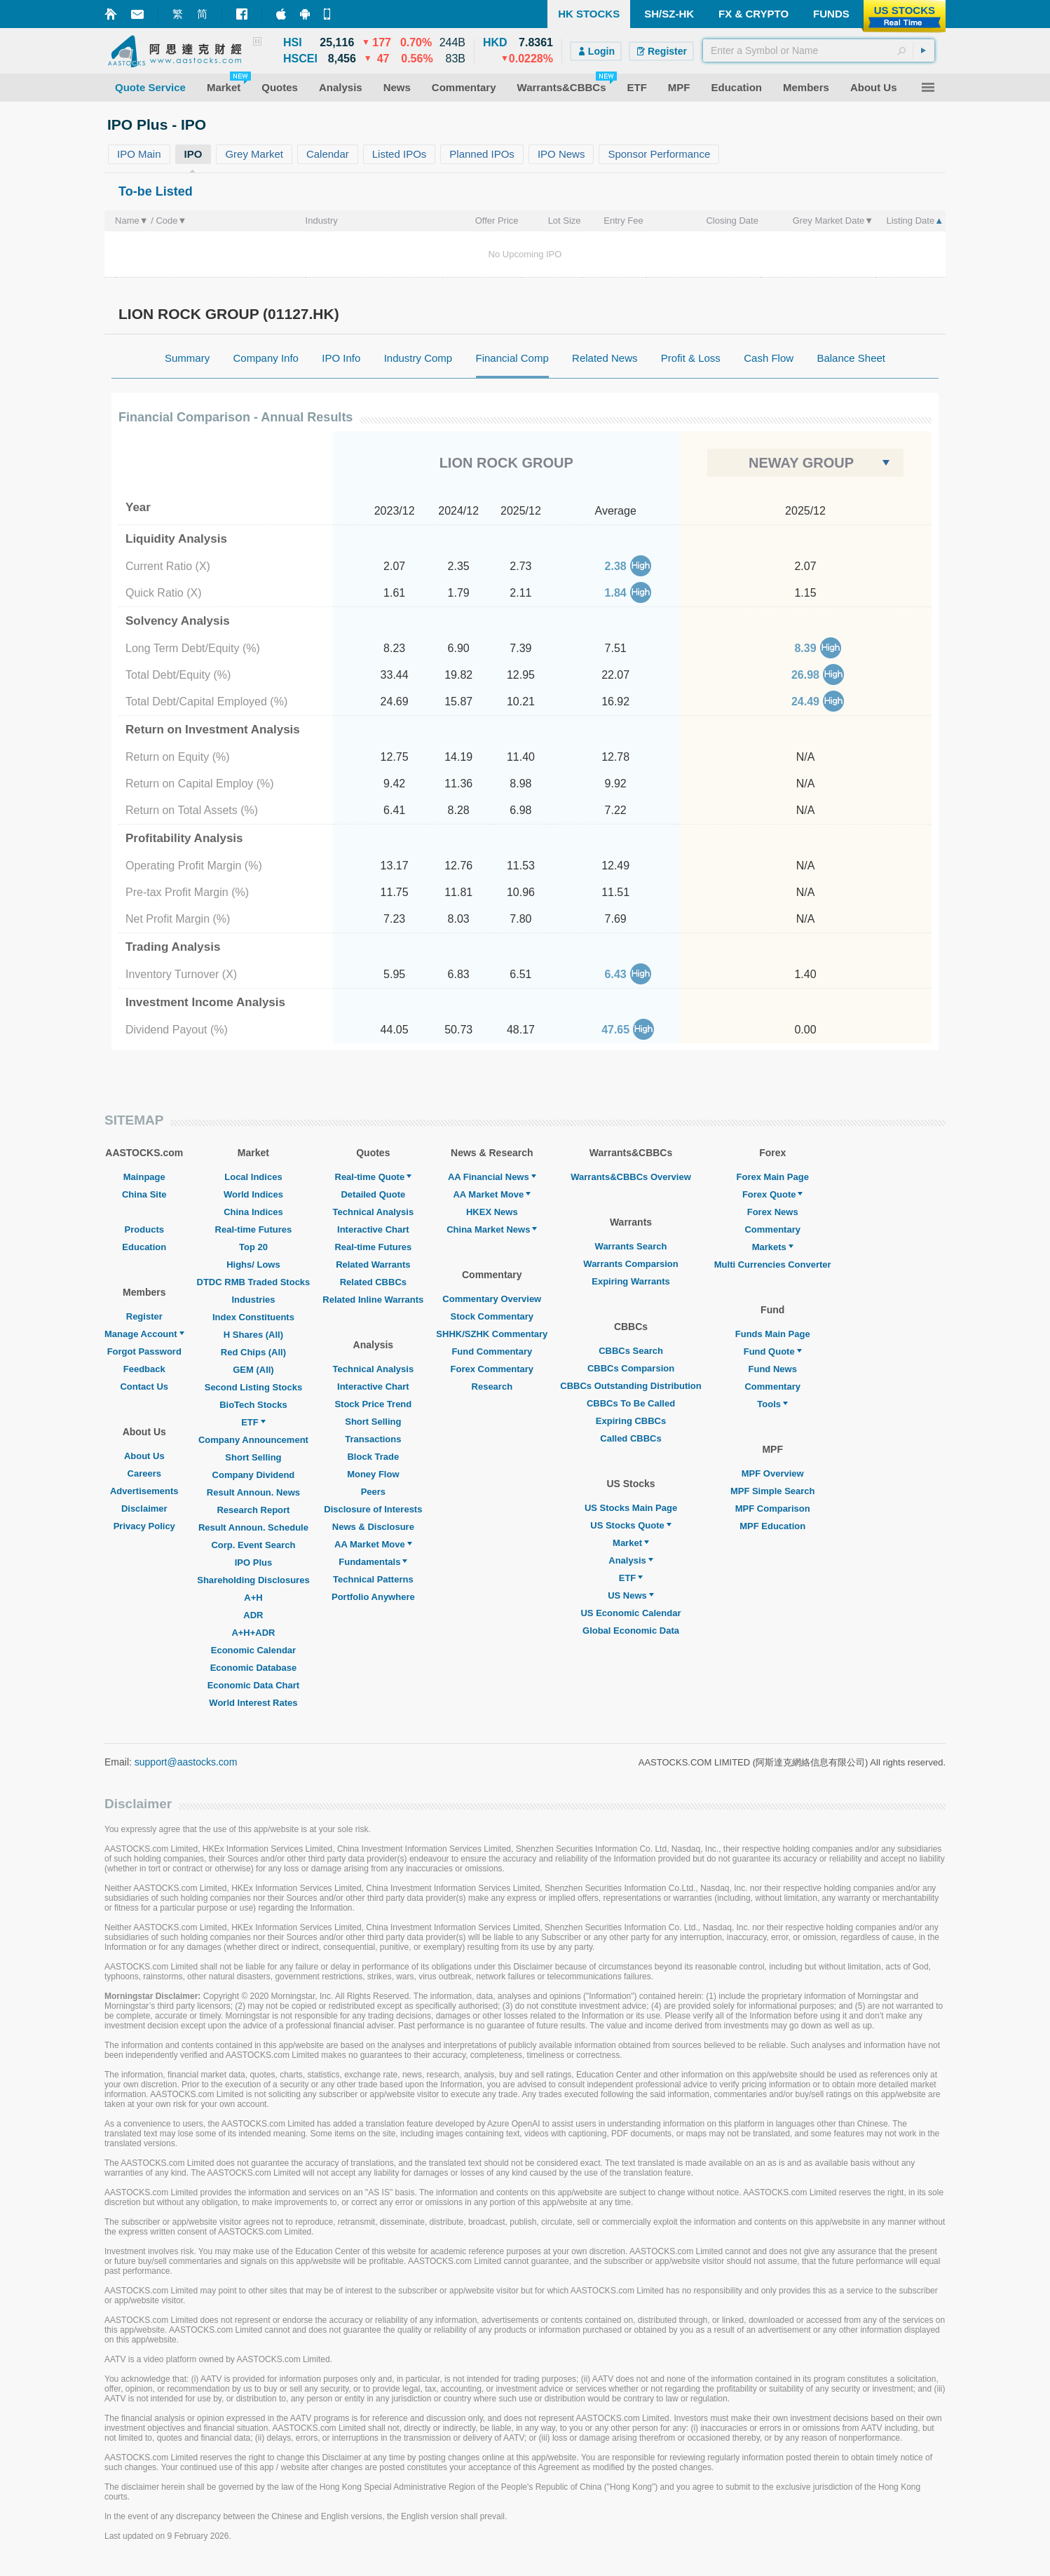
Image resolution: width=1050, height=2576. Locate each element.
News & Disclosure (373, 1526)
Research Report (253, 1510)
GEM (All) (253, 1369)
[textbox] (818, 50)
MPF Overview (773, 1473)
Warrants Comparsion (630, 1264)
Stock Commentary (492, 1316)
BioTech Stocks (253, 1404)
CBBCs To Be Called (631, 1403)
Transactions (373, 1439)
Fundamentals (373, 1562)
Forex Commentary (492, 1369)
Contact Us (144, 1386)
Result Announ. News (253, 1492)
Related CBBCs (373, 1282)
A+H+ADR (253, 1632)
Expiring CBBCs (631, 1421)
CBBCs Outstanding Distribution (631, 1386)
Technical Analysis (373, 1212)
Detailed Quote (373, 1194)
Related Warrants (373, 1264)
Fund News (773, 1369)
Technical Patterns (373, 1579)
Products (144, 1229)
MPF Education (772, 1526)
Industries (253, 1299)
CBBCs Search (631, 1350)
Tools (772, 1404)
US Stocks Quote (630, 1525)
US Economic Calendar (630, 1613)
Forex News (772, 1212)
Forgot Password (144, 1351)
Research (492, 1386)
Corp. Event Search (253, 1545)
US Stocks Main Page (631, 1508)
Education (144, 1247)
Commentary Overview (491, 1299)
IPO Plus (253, 1562)
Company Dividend (253, 1475)
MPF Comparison (772, 1508)
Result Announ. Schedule (253, 1527)
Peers (373, 1491)
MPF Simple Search (772, 1491)
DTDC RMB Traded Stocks (254, 1282)
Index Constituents (253, 1317)
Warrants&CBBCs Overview (630, 1177)
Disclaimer (144, 1508)
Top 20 (253, 1247)
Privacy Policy (144, 1526)
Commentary (772, 1229)
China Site (144, 1194)
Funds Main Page (772, 1334)
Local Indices (253, 1177)
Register (144, 1316)
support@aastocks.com (186, 1762)
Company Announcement (253, 1440)
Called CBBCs (630, 1438)
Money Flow (373, 1474)
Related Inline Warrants (372, 1299)
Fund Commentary (491, 1351)
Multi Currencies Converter (772, 1264)
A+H (253, 1597)
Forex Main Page (773, 1177)
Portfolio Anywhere (373, 1597)
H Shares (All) (253, 1334)
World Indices (253, 1194)
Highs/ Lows (253, 1264)
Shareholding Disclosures (253, 1580)
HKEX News (492, 1212)
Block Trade (373, 1456)
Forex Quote (772, 1194)
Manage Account (144, 1334)
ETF (253, 1422)
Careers (144, 1473)
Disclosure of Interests (373, 1509)
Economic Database (253, 1667)
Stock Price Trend (372, 1404)
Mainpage (144, 1177)
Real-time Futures (253, 1229)
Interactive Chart (373, 1229)
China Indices (253, 1212)
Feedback (144, 1369)
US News (631, 1595)
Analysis (630, 1560)
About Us (144, 1456)
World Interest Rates (253, 1702)
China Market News (491, 1229)
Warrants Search (631, 1246)
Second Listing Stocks (253, 1387)
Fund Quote (773, 1351)
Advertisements (144, 1491)
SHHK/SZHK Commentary (491, 1334)
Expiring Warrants (630, 1281)
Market (631, 1543)
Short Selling (253, 1457)
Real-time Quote (373, 1177)
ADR (253, 1615)
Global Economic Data (630, 1630)
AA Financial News (492, 1177)
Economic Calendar (253, 1650)
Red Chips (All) (253, 1352)
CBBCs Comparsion (630, 1368)
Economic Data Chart (253, 1685)
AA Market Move (373, 1544)
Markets (772, 1247)
